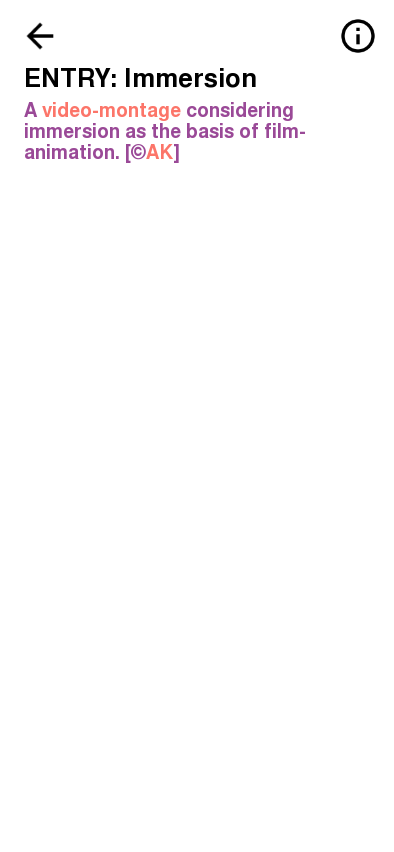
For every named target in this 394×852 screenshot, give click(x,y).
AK (159, 152)
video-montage (111, 110)
